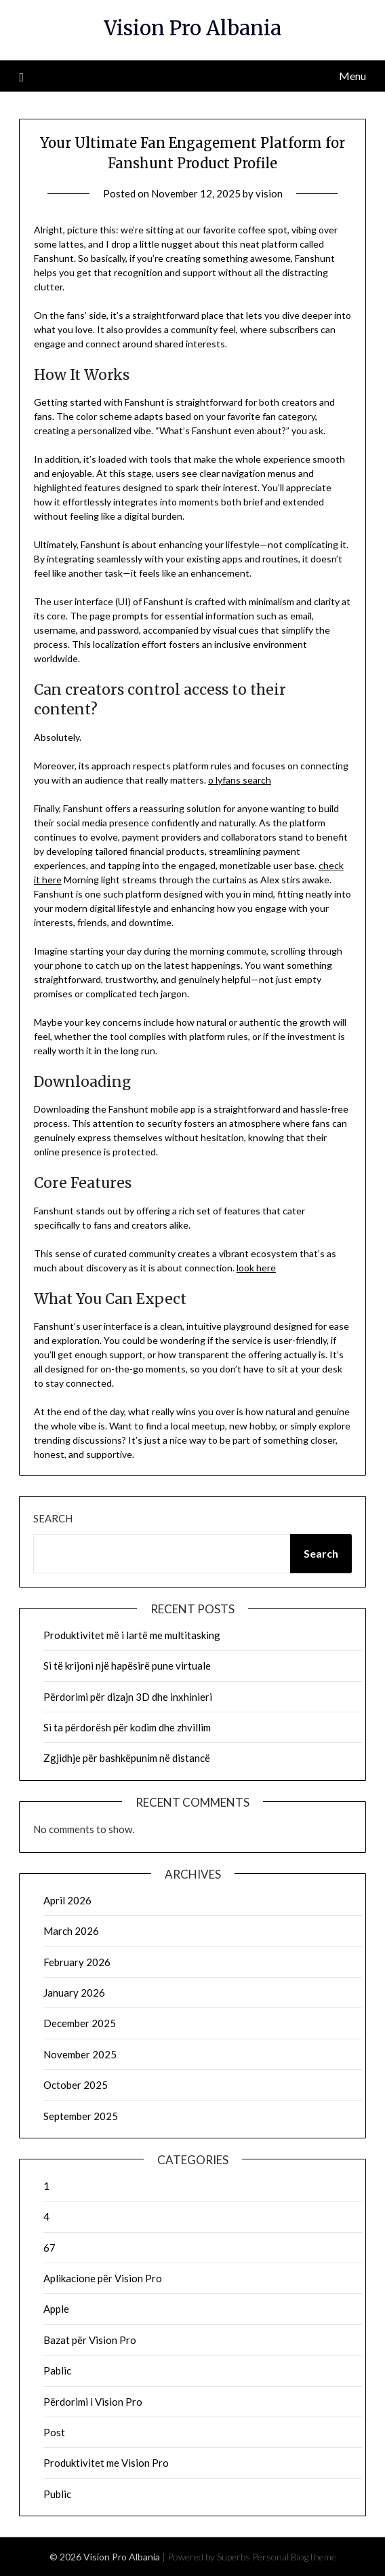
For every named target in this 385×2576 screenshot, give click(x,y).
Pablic (57, 2370)
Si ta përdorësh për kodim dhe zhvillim (127, 1727)
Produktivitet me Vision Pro (106, 2463)
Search (53, 1518)
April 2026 (67, 1900)
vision (269, 193)
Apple (56, 2309)
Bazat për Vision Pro (89, 2340)
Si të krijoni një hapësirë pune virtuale (127, 1665)
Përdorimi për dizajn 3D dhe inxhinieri (127, 1697)
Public (57, 2494)
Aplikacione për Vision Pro (102, 2278)
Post (54, 2432)
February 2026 (76, 1962)
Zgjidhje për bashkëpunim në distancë (126, 1758)
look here (256, 1267)
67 (49, 2248)
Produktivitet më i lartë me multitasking (131, 1635)
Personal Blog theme (294, 2556)
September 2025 (80, 2116)
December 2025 (79, 2023)
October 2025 (75, 2085)
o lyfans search (239, 780)
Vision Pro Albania (192, 28)
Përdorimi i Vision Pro (92, 2402)
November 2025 (80, 2054)
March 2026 (71, 1931)
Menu (352, 75)
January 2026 (74, 1992)
